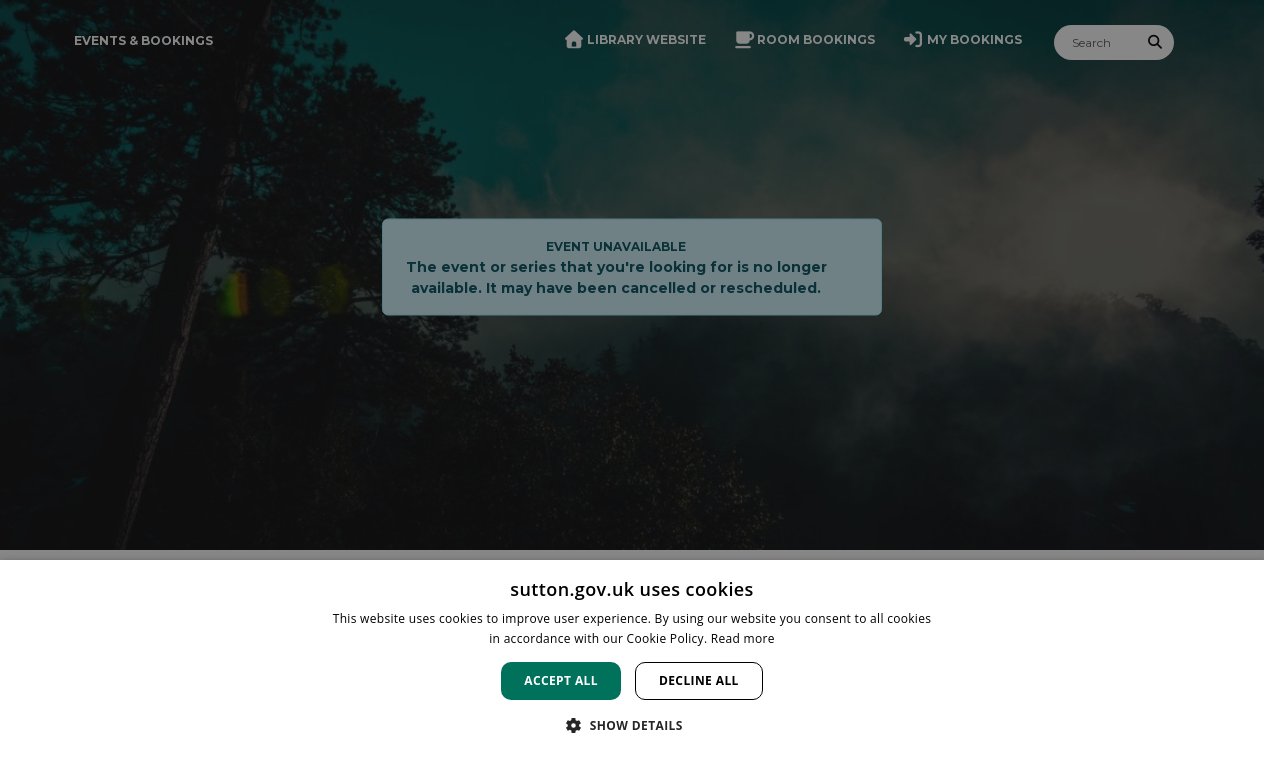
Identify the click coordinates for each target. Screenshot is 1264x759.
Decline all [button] (699, 680)
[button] (632, 725)
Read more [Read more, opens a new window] (743, 638)
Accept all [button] (561, 680)
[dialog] (632, 659)
